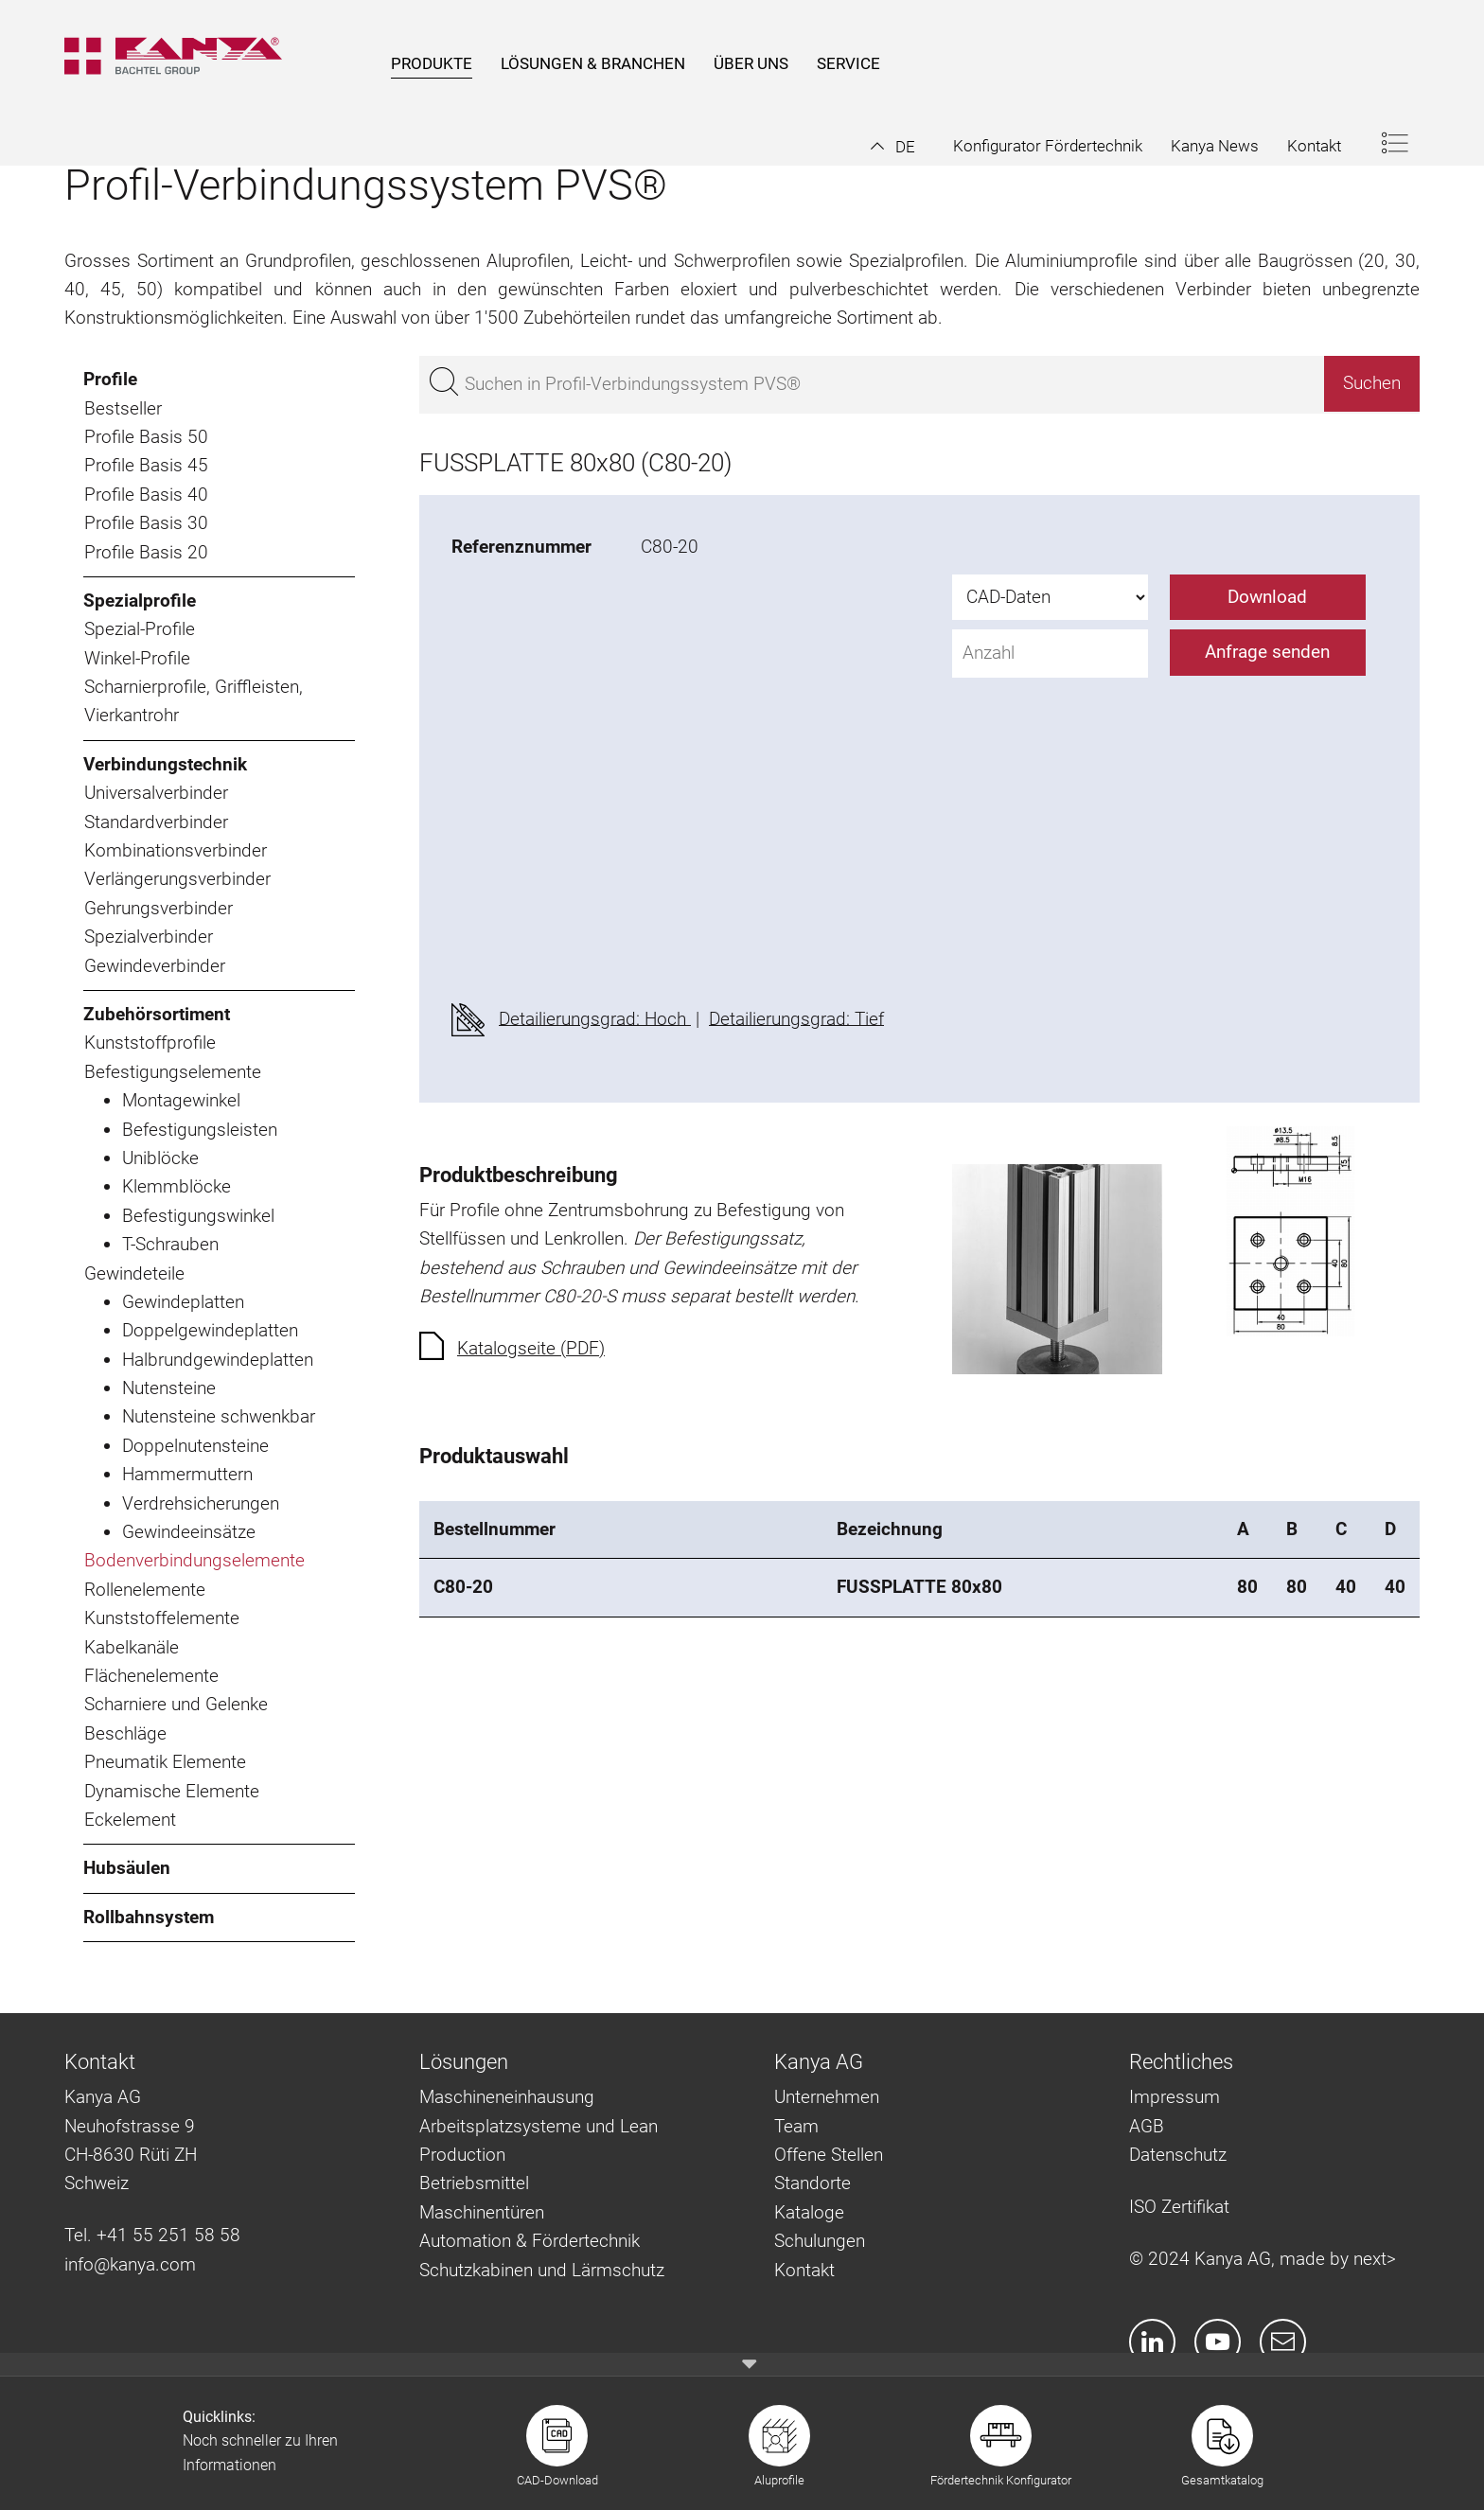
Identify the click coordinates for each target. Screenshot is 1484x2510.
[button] (893, 146)
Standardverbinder (156, 822)
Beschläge (125, 1733)
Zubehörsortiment (156, 1014)
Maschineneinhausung (506, 2097)
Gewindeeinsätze (189, 1532)
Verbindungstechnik (165, 764)
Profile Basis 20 (146, 552)
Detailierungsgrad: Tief (796, 1018)
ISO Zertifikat (1179, 2207)
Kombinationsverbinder (175, 850)
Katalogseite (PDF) (531, 1348)
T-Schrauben (170, 1244)
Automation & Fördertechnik (529, 2241)
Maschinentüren (481, 2212)
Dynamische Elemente (171, 1791)
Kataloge (809, 2212)
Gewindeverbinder (154, 966)
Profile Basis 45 (146, 465)
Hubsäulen (126, 1868)
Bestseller (123, 408)
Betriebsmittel (474, 2183)
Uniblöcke (160, 1158)
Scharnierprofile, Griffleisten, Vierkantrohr (193, 701)
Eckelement (130, 1819)
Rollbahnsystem (148, 1917)
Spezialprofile (139, 600)
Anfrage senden (1267, 652)
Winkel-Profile (137, 658)
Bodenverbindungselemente (194, 1560)
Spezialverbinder (148, 936)
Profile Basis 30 (146, 523)
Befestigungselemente (172, 1072)
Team (796, 2126)
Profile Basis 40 (146, 494)
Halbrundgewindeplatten (217, 1359)
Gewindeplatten (183, 1302)
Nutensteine (169, 1388)
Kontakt (804, 2270)
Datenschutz (1178, 2154)
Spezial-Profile (139, 629)
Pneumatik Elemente (165, 1762)
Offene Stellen (828, 2154)
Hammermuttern (187, 1474)
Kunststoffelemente (161, 1618)
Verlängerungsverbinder (177, 879)
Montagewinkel (181, 1100)
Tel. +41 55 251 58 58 (152, 2235)
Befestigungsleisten (199, 1129)
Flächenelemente (151, 1676)
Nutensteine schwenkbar (218, 1416)
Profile (110, 379)
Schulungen (819, 2241)
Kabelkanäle (131, 1647)
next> (1374, 2259)
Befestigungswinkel (198, 1216)
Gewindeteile (134, 1273)
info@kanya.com (130, 2264)
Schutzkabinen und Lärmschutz (541, 2270)
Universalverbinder (156, 793)
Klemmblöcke (176, 1186)
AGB (1146, 2126)
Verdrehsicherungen (200, 1503)
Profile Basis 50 (146, 437)
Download (1267, 597)
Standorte (812, 2183)
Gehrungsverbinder (158, 908)
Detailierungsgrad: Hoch (595, 1018)
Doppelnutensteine (195, 1446)
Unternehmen (826, 2097)
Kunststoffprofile (150, 1042)
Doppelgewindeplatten (210, 1330)
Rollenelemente (144, 1589)
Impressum (1174, 2097)
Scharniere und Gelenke (176, 1704)
